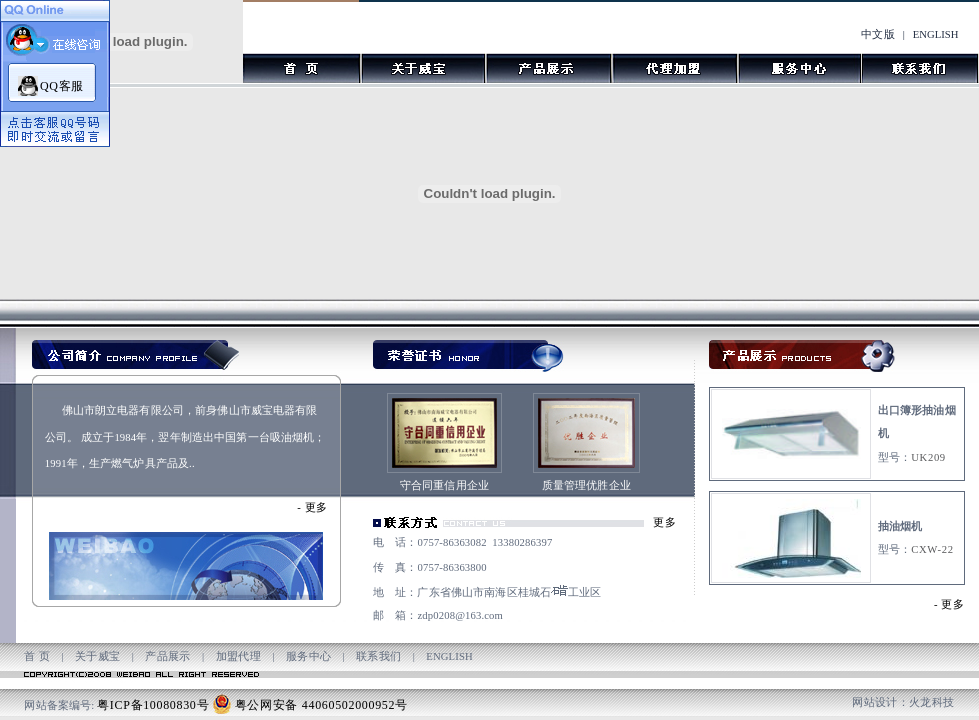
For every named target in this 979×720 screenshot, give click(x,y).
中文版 (877, 34)
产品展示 (168, 656)
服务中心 (309, 656)
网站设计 (875, 702)
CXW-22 (932, 549)
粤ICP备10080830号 (153, 705)
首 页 (37, 656)
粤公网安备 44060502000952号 (321, 705)
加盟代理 (239, 656)
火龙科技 (932, 702)
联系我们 (379, 656)
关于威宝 (98, 656)
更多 (316, 507)
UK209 (928, 457)
